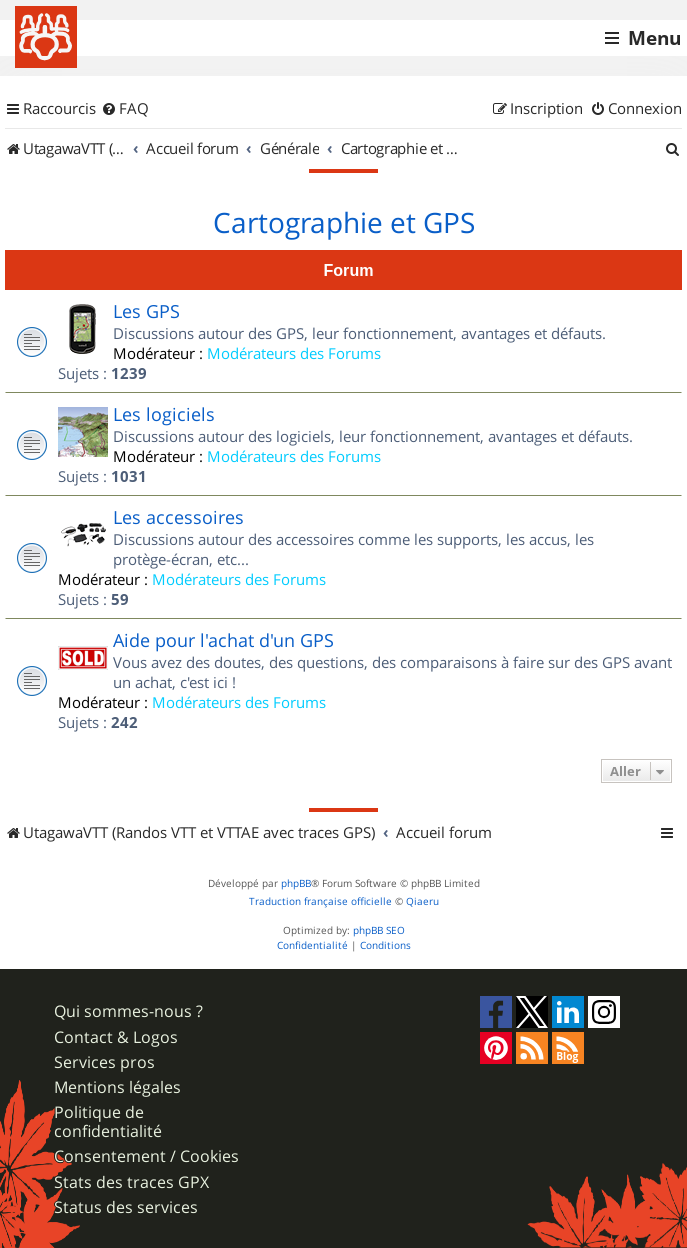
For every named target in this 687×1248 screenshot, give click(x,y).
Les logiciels (164, 414)
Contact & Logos (116, 1037)
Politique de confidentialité (108, 1122)
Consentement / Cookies (146, 1156)
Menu (654, 38)
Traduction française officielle (320, 901)
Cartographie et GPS (344, 223)
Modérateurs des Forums (294, 353)
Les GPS (146, 311)
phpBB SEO (379, 930)
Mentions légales (117, 1087)
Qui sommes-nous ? (128, 1011)
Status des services (126, 1207)
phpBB (296, 883)
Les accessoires (178, 517)
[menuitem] (125, 109)
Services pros (104, 1062)
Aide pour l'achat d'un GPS (223, 640)
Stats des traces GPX (131, 1182)
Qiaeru (422, 901)
